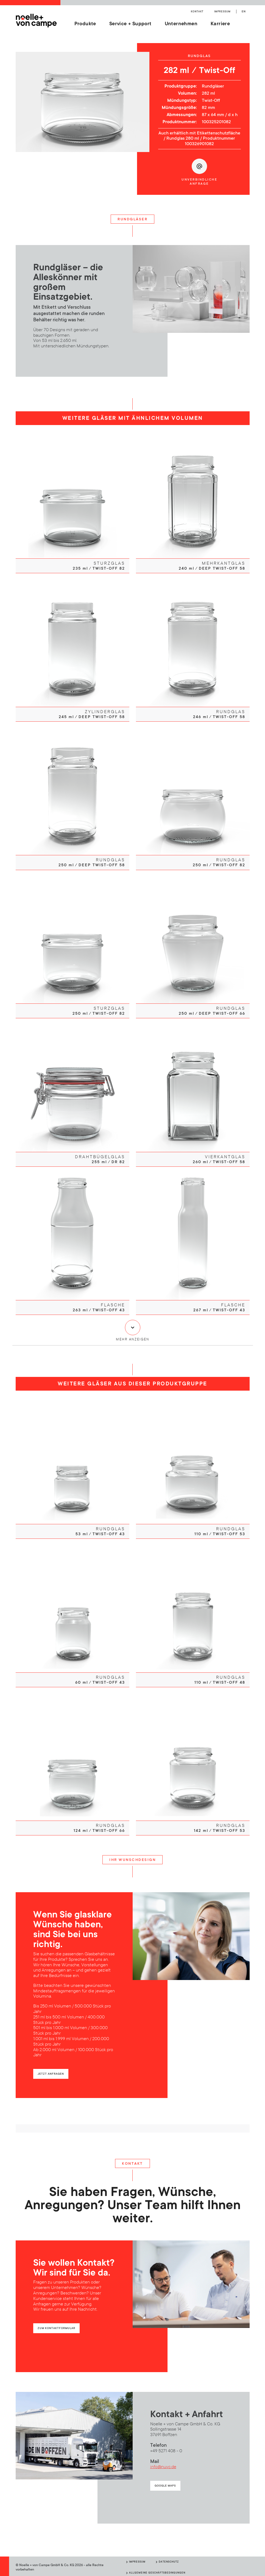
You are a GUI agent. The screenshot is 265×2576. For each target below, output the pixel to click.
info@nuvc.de (163, 2464)
